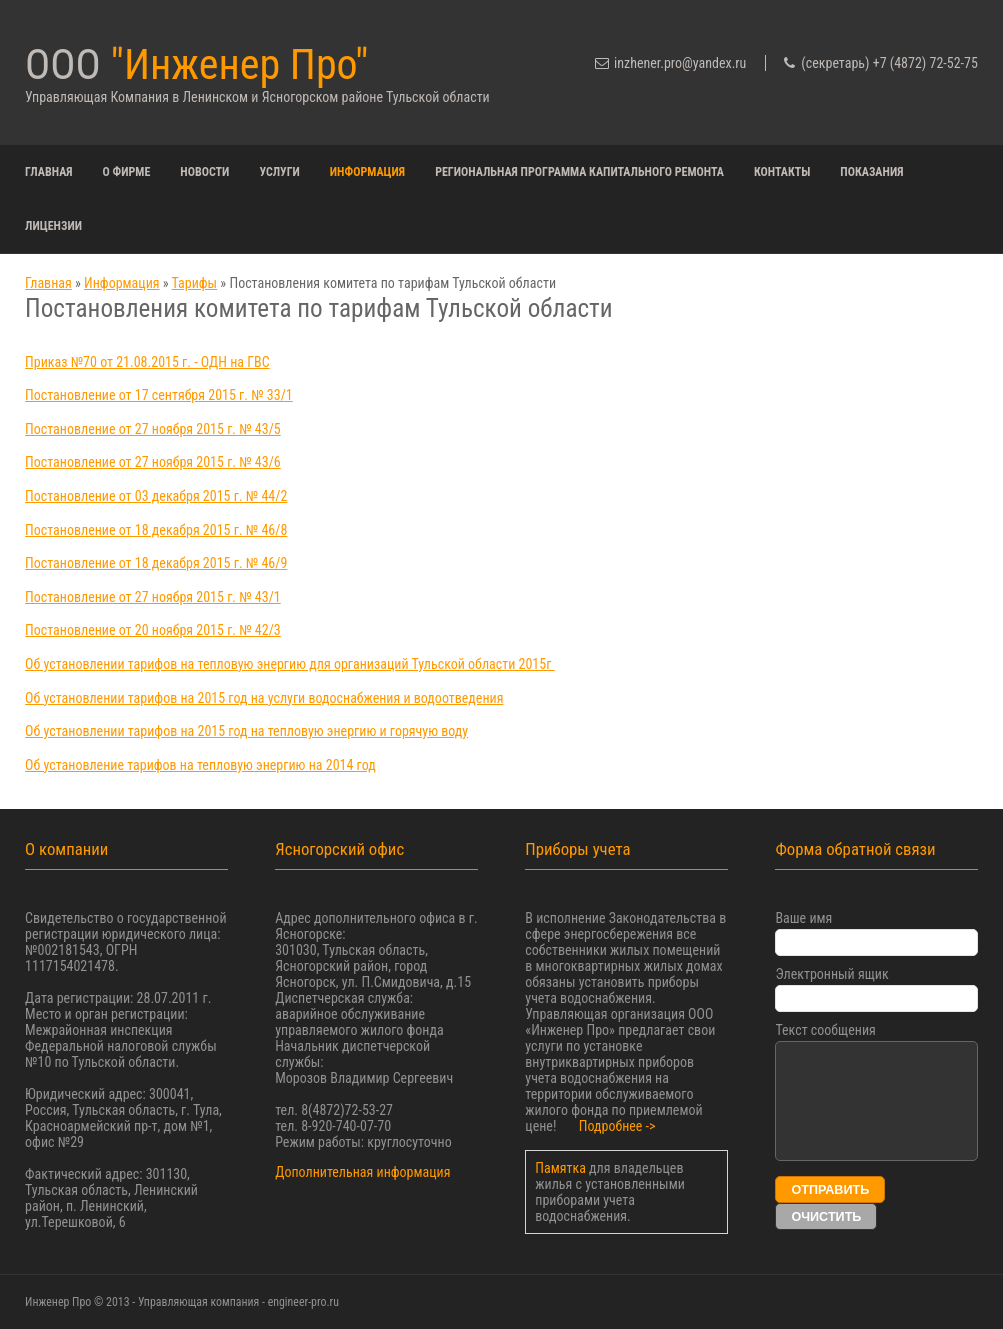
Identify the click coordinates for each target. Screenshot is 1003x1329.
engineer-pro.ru (303, 1302)
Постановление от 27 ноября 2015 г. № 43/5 (153, 429)
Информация (367, 172)
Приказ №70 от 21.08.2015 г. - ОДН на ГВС (147, 362)
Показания (871, 172)
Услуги (279, 172)
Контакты (782, 172)
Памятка (562, 1168)
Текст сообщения (825, 1030)
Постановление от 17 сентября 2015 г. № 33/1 (159, 395)
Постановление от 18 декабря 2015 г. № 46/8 (156, 530)
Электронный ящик (831, 974)
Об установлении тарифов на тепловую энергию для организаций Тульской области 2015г (290, 664)
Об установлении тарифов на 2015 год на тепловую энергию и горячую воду (246, 731)
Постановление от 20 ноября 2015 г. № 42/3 (153, 630)
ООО (196, 64)
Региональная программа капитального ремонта (579, 172)
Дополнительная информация (362, 1172)
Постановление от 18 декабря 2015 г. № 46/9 (156, 563)
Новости (204, 172)
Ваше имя (803, 918)
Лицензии (53, 226)
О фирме (127, 172)
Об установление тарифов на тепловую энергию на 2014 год (200, 765)
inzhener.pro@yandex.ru (680, 63)
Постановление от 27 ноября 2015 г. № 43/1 (153, 597)
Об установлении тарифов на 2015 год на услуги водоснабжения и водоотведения (264, 698)
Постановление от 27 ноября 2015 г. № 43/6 (153, 462)
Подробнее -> (617, 1126)
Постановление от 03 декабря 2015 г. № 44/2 (156, 496)
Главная (49, 172)
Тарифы (195, 283)
